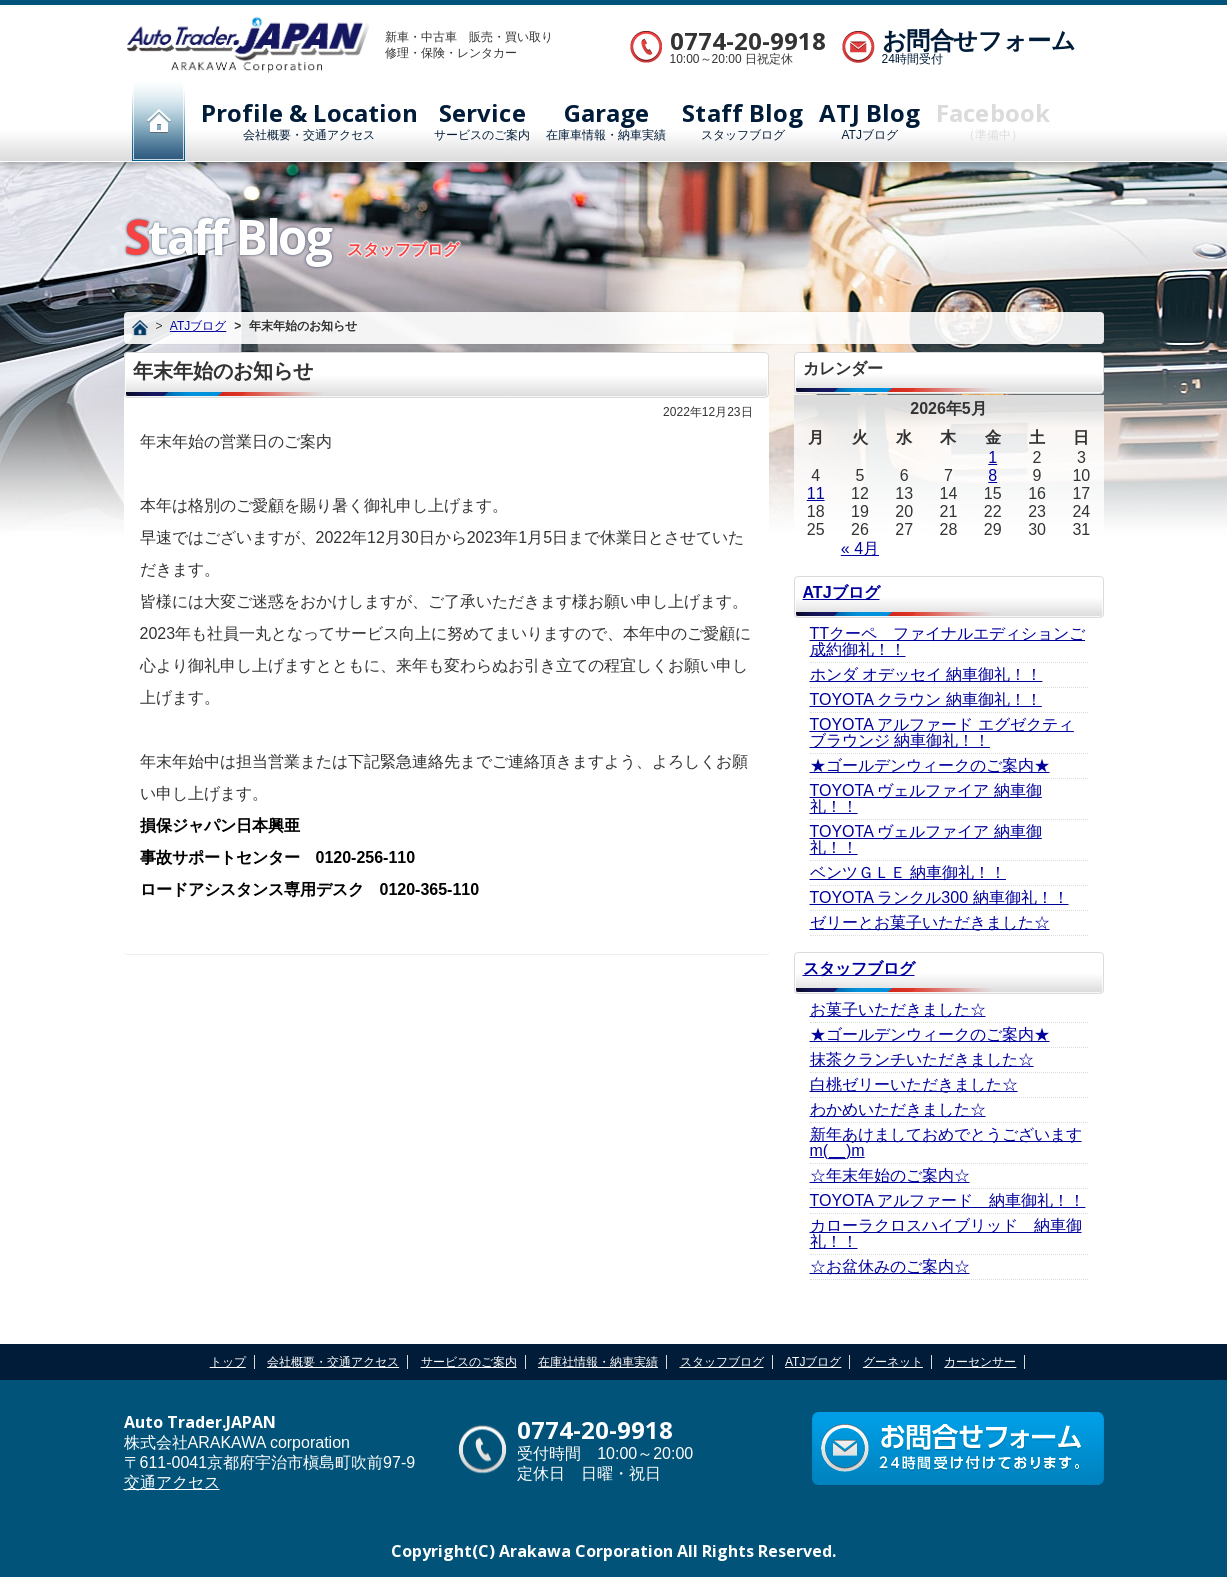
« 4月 (860, 548)
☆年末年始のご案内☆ (890, 1175)
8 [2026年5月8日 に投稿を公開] (992, 475)
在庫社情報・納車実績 (598, 1362)
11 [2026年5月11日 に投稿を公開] (816, 493)
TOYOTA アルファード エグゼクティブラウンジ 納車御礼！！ (942, 732)
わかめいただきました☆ (898, 1109)
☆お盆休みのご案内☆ (890, 1266)
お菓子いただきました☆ (898, 1009)
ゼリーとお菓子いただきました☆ (930, 922)
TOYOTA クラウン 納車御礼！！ (926, 699)
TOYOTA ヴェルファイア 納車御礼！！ (926, 798)
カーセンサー (980, 1362)
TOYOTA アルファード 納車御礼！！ (948, 1200)
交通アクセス (172, 1482)
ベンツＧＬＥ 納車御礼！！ (908, 872)
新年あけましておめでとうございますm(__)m (946, 1142)
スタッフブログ (742, 121)
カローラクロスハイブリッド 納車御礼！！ (946, 1233)
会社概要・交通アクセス (310, 121)
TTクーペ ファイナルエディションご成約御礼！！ (948, 641)
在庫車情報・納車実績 (606, 121)
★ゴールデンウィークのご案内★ (930, 765)
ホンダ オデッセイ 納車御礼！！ (926, 674)
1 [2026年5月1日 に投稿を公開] (992, 457)
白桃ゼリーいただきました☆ (914, 1084)
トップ (228, 1362)
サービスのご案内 (482, 121)
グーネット (893, 1362)
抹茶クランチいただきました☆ (922, 1059)
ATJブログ (869, 121)
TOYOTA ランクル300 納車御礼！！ (939, 897)
